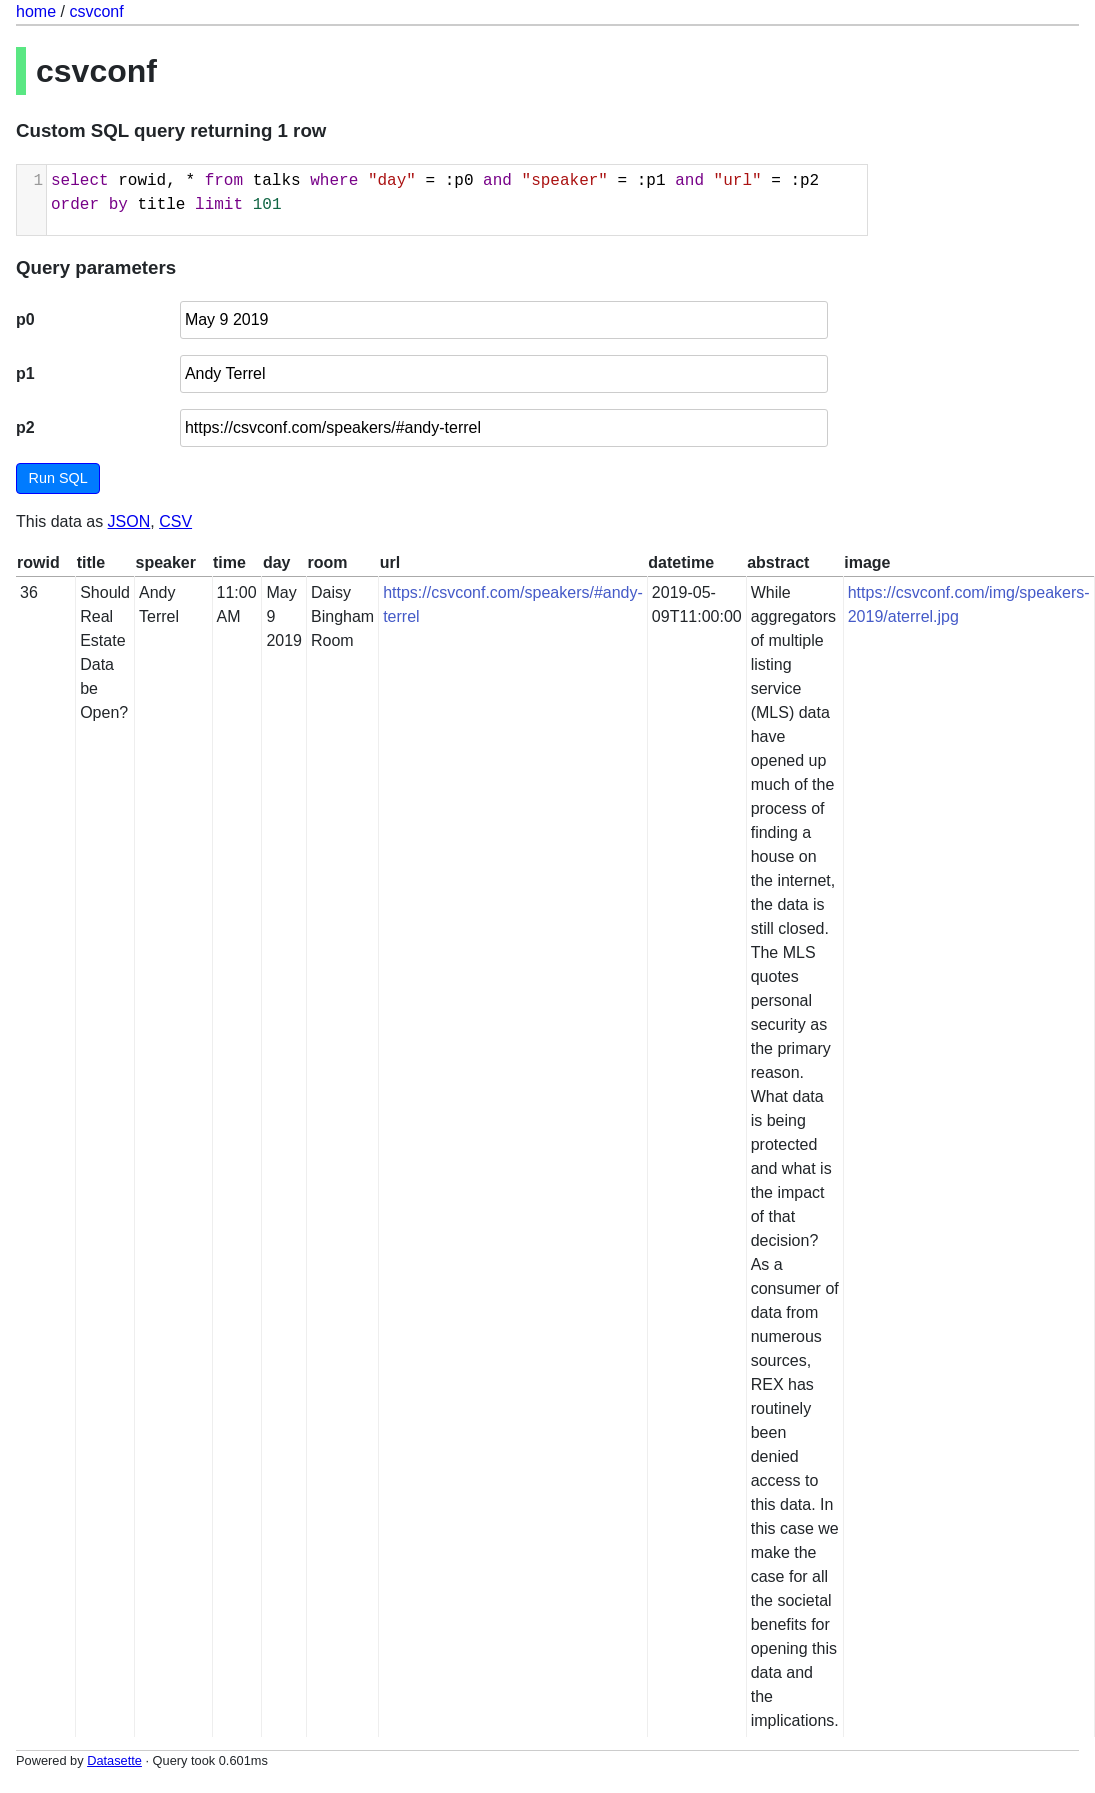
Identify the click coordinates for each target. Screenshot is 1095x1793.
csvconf (96, 11)
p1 (25, 373)
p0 (25, 319)
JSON (129, 521)
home (36, 11)
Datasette (114, 1760)
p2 (25, 427)
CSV (175, 521)
